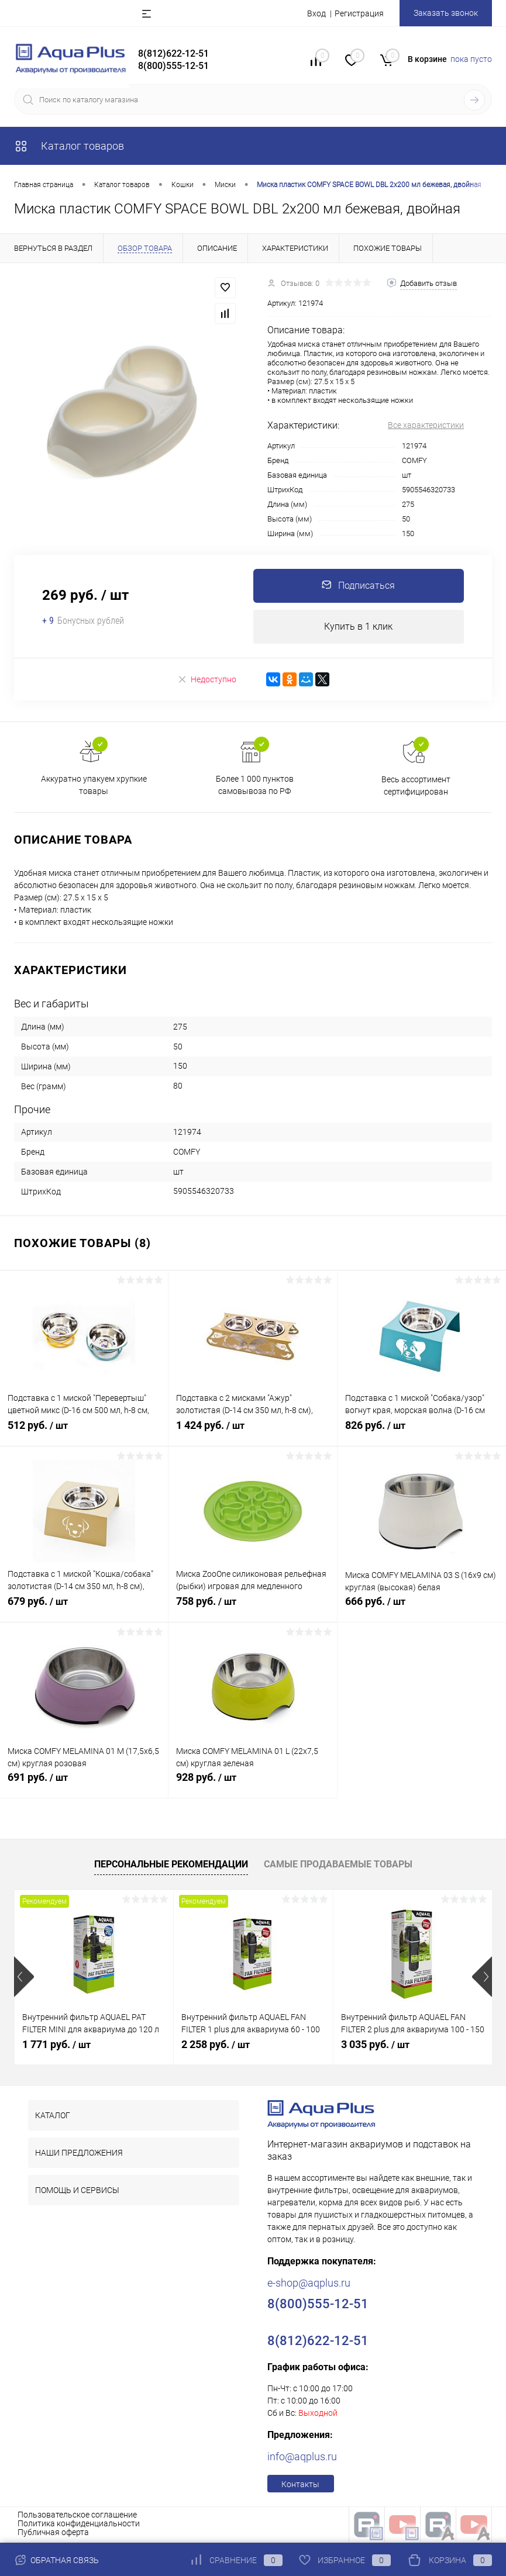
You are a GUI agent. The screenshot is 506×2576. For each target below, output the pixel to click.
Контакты (300, 2486)
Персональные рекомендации (171, 1866)
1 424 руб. (252, 1433)
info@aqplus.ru (302, 2458)
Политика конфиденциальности (79, 2525)
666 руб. (421, 1609)
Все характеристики (426, 425)
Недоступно (206, 681)
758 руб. (252, 1609)
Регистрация (359, 13)
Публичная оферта (53, 2534)
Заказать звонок (446, 13)
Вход (316, 13)
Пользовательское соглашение (77, 2516)
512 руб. (84, 1433)
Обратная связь (56, 2560)
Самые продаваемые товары (338, 1866)
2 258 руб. (215, 2046)
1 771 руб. (56, 2046)
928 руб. (252, 1785)
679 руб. (84, 1609)
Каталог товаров (69, 146)
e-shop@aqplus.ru (308, 2284)
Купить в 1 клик (358, 628)
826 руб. (421, 1433)
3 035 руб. (375, 2046)
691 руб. (84, 1785)
